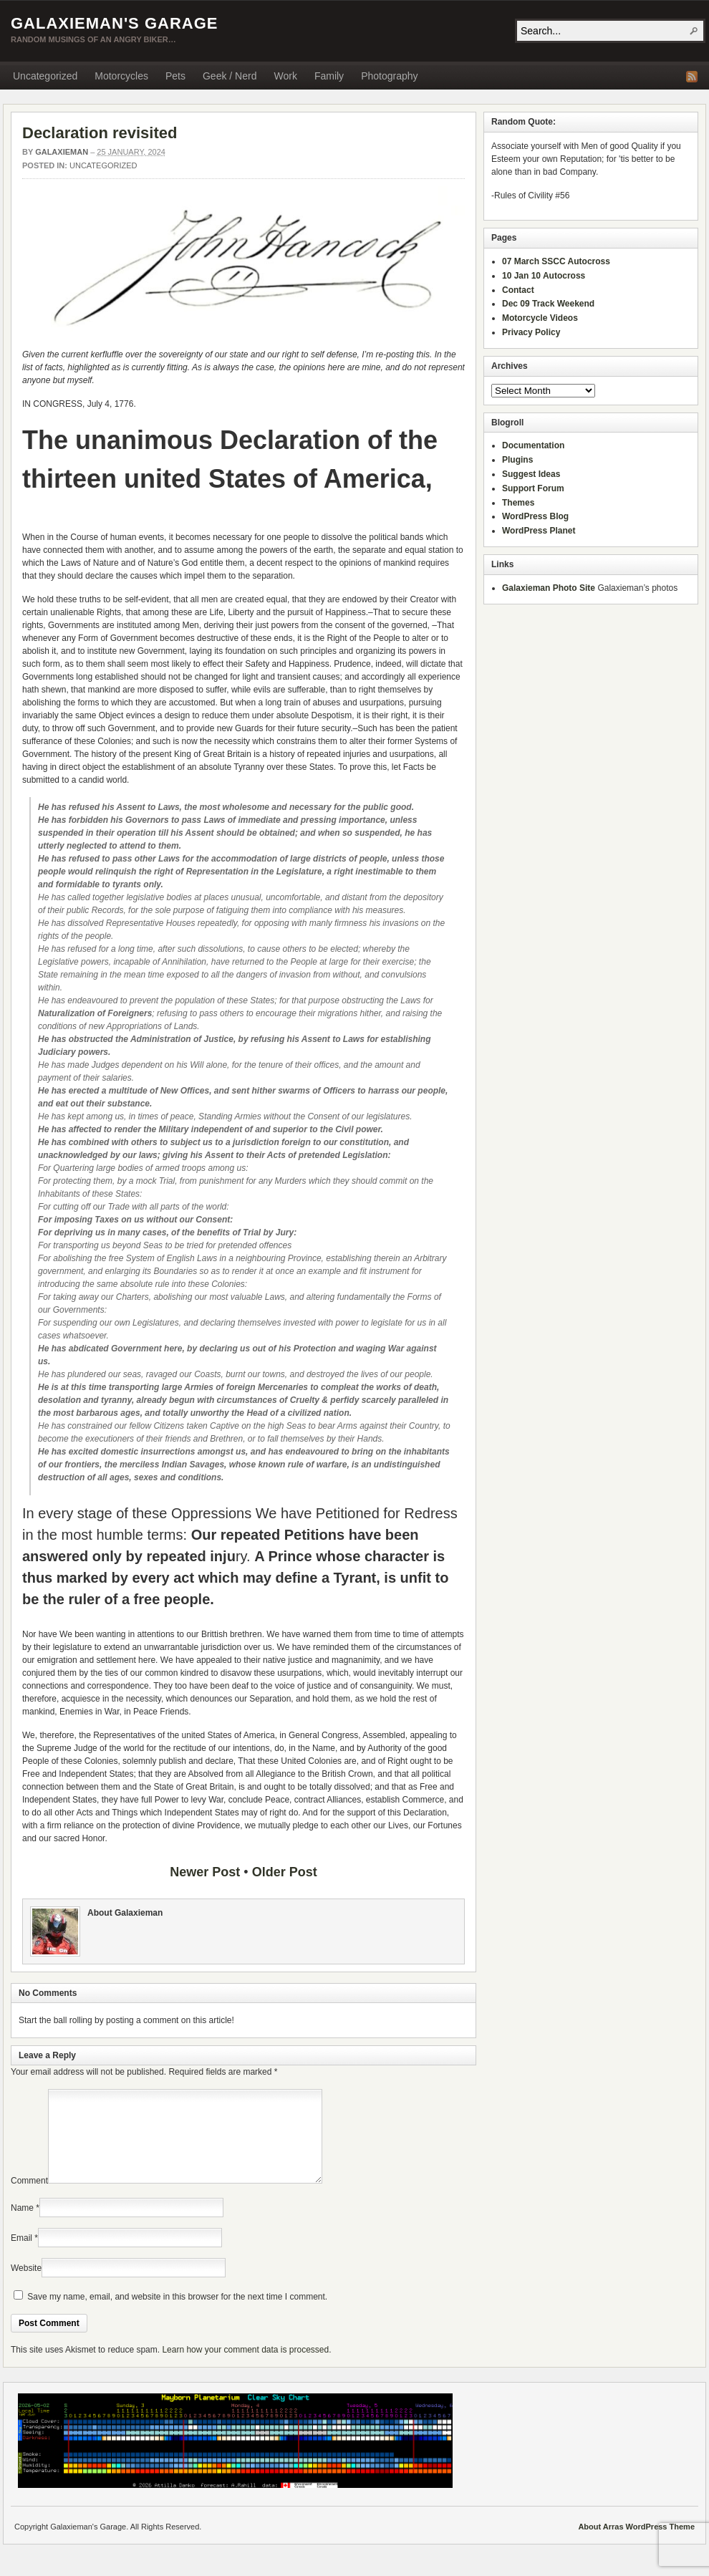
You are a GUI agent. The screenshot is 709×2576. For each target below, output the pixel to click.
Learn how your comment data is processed (245, 2367)
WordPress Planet (538, 531)
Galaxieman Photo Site (548, 588)
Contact (518, 290)
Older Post (284, 1872)
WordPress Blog (535, 516)
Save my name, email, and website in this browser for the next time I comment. (177, 2314)
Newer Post (205, 1872)
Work (285, 76)
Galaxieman (61, 152)
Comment (29, 2198)
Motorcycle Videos (540, 318)
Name (22, 2225)
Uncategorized (45, 76)
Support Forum (533, 488)
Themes (518, 503)
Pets (175, 76)
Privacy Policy (531, 332)
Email (21, 2255)
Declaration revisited (99, 133)
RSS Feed (692, 76)
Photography (389, 76)
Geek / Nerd (229, 76)
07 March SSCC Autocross (556, 261)
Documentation (533, 445)
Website (26, 2285)
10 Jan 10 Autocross (543, 276)
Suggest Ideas (531, 474)
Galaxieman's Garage (114, 23)
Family (329, 76)
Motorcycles (121, 76)
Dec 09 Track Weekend (548, 304)
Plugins (517, 460)
